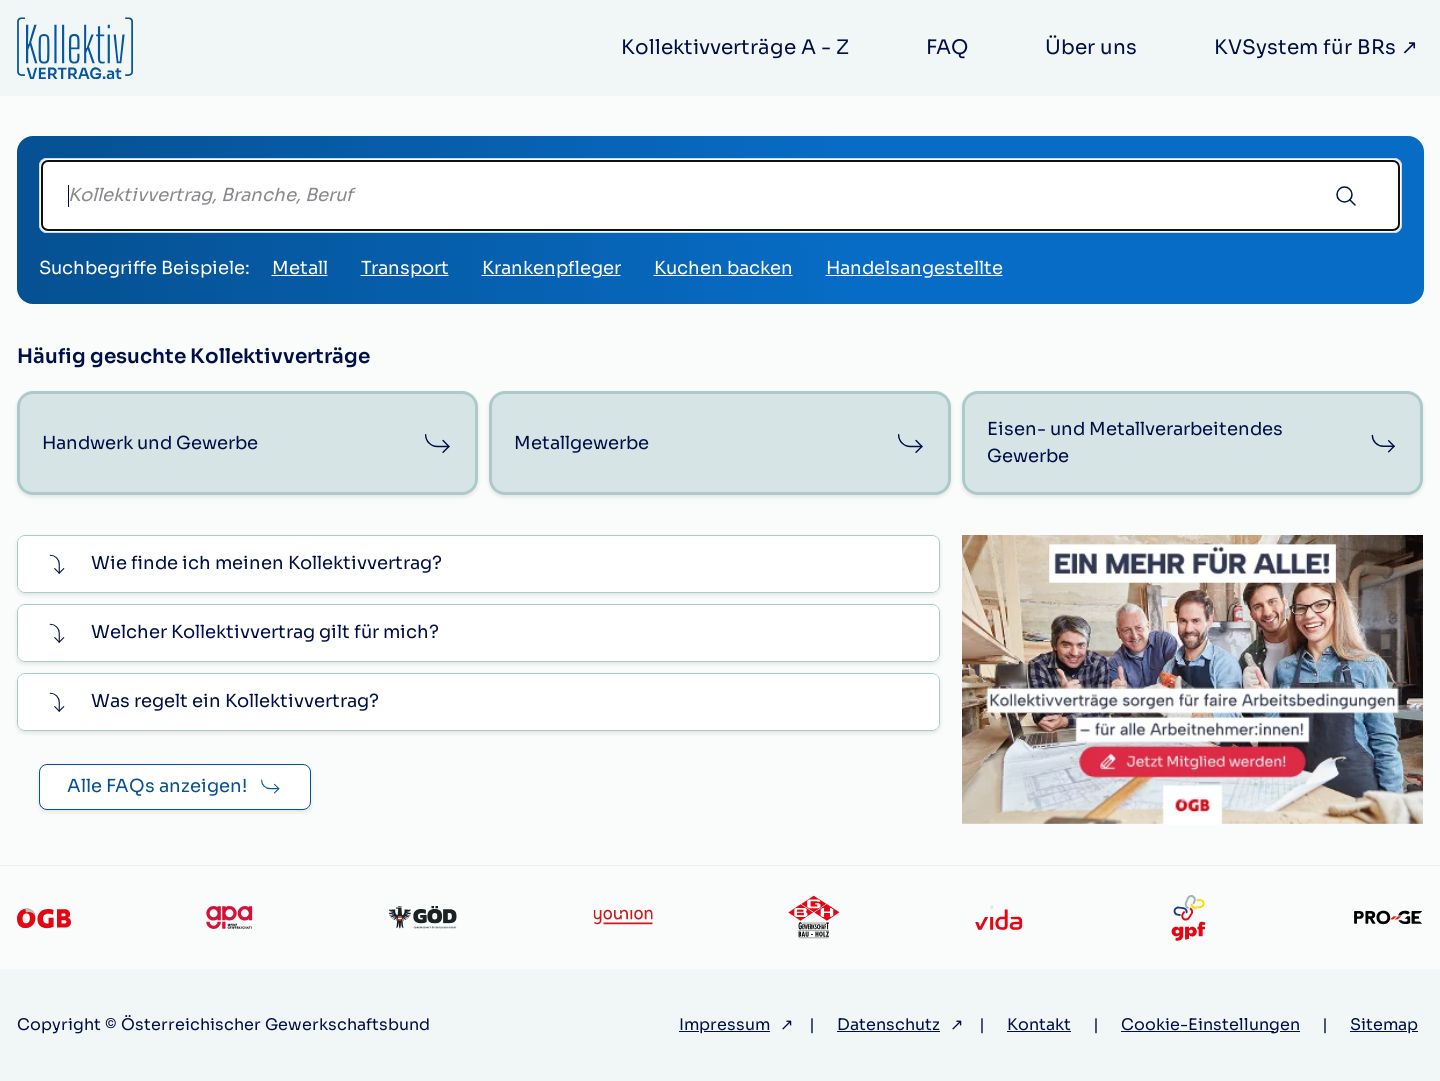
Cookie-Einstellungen (1210, 1024)
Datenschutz (888, 1024)
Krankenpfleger (551, 268)
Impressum (724, 1024)
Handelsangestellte (914, 268)
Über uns (1091, 47)
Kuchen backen (723, 268)
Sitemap (1384, 1024)
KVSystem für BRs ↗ (1316, 47)
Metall (300, 268)
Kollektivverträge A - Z (735, 47)
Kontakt (1039, 1024)
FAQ (947, 47)
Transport (405, 268)
